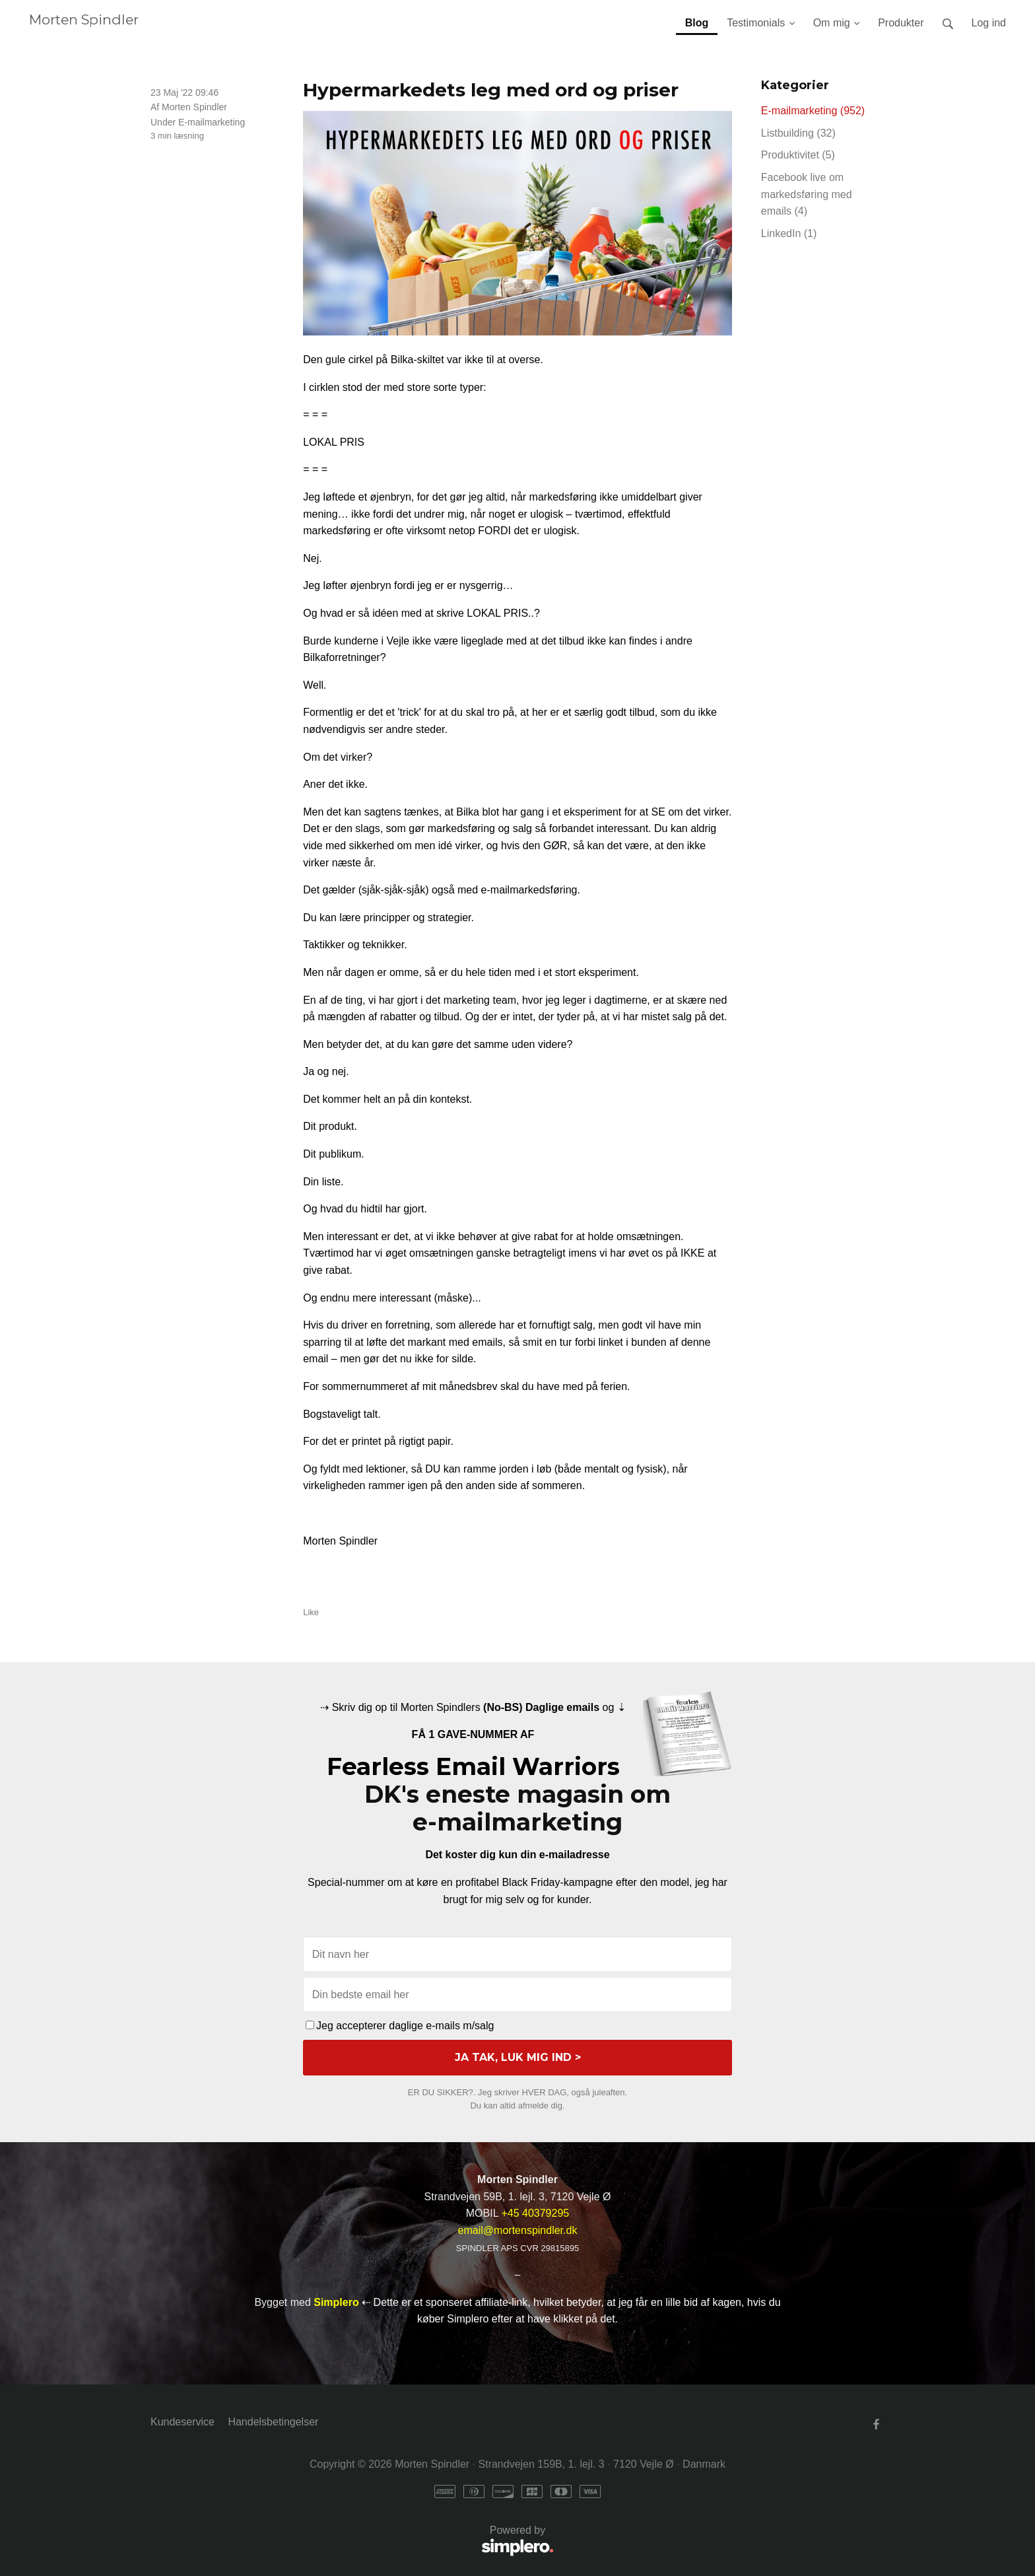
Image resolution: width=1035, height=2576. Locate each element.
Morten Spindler (84, 19)
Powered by (352, 2541)
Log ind (989, 22)
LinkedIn (789, 233)
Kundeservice (182, 2421)
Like (311, 1612)
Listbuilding (798, 133)
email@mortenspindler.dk (518, 2230)
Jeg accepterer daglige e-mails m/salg (400, 2025)
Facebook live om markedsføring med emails (806, 194)
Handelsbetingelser (273, 2421)
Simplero (336, 2302)
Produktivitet (798, 154)
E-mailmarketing (211, 122)
